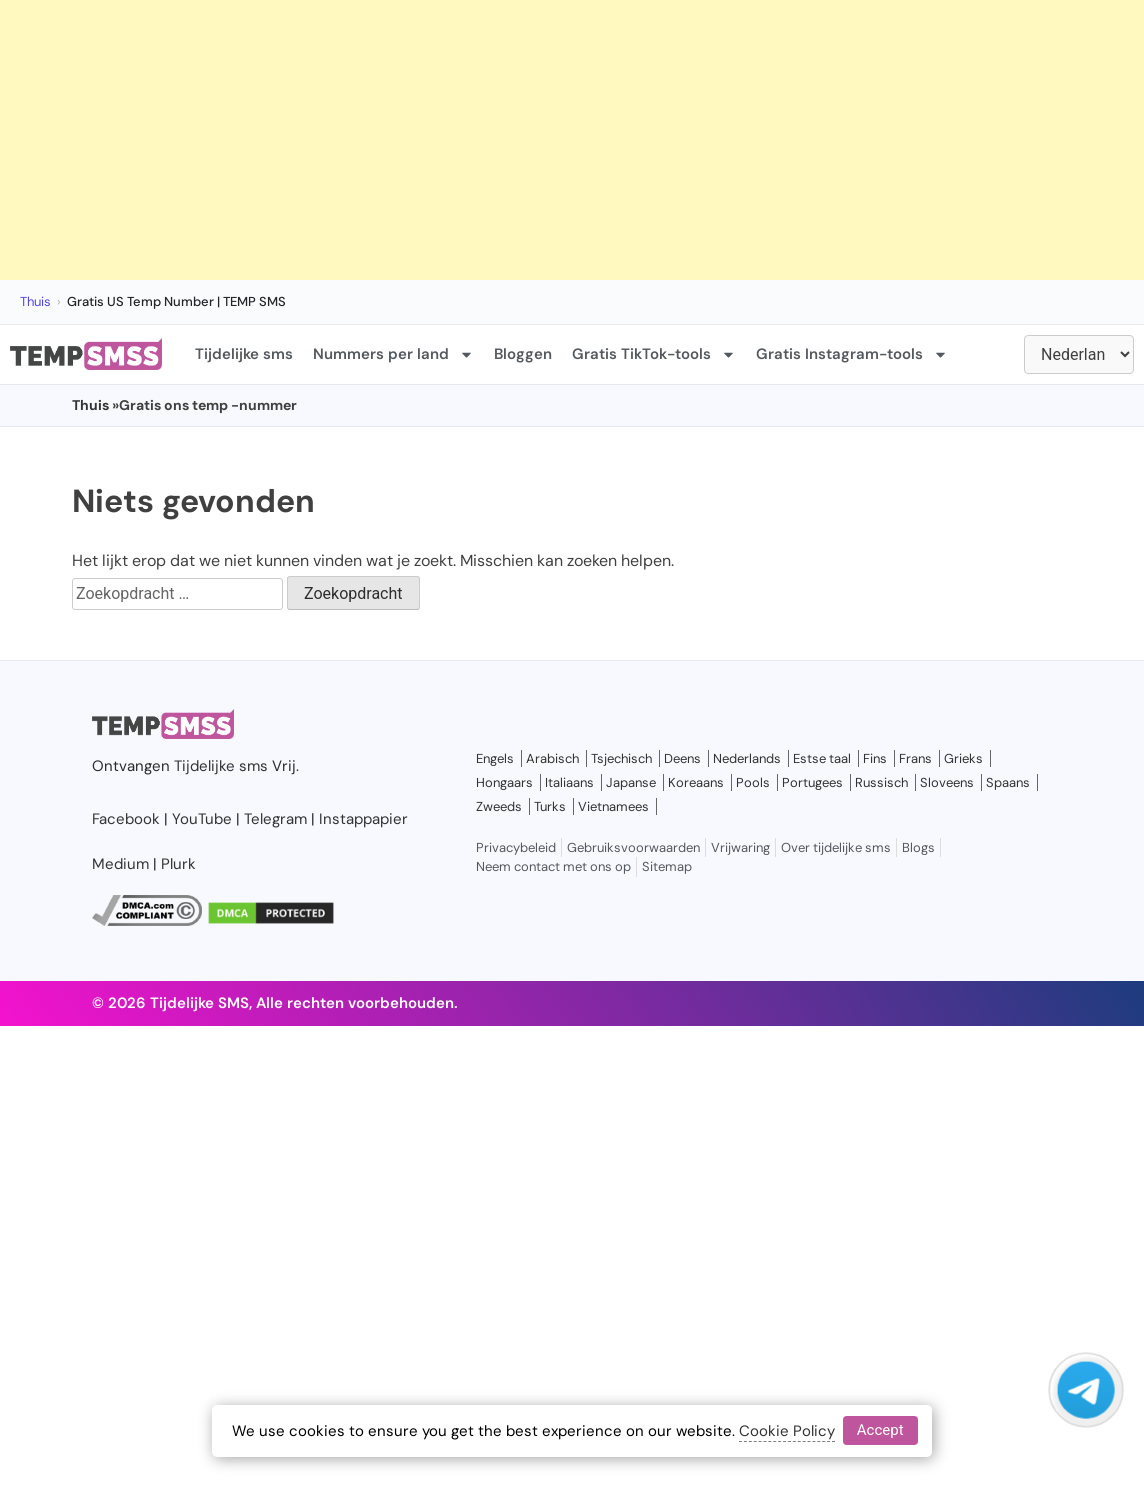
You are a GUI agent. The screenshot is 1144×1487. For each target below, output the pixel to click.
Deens (682, 758)
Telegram (275, 819)
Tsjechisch (621, 758)
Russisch (881, 782)
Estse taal (822, 758)
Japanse (631, 782)
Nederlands (747, 758)
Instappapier (363, 819)
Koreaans (696, 782)
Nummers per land (393, 354)
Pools (753, 782)
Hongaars (504, 782)
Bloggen (523, 354)
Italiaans (569, 782)
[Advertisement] (512, 140)
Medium (120, 864)
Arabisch (552, 758)
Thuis (35, 301)
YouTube (202, 819)
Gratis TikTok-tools (654, 354)
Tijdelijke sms (244, 354)
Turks (550, 806)
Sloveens (947, 782)
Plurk (178, 864)
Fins (875, 758)
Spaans (1008, 782)
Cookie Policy (787, 1431)
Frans (915, 758)
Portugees (812, 782)
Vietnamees (613, 806)
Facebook (126, 819)
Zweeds (499, 806)
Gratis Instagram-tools (852, 354)
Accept (880, 1430)
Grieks (963, 758)
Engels (495, 758)
